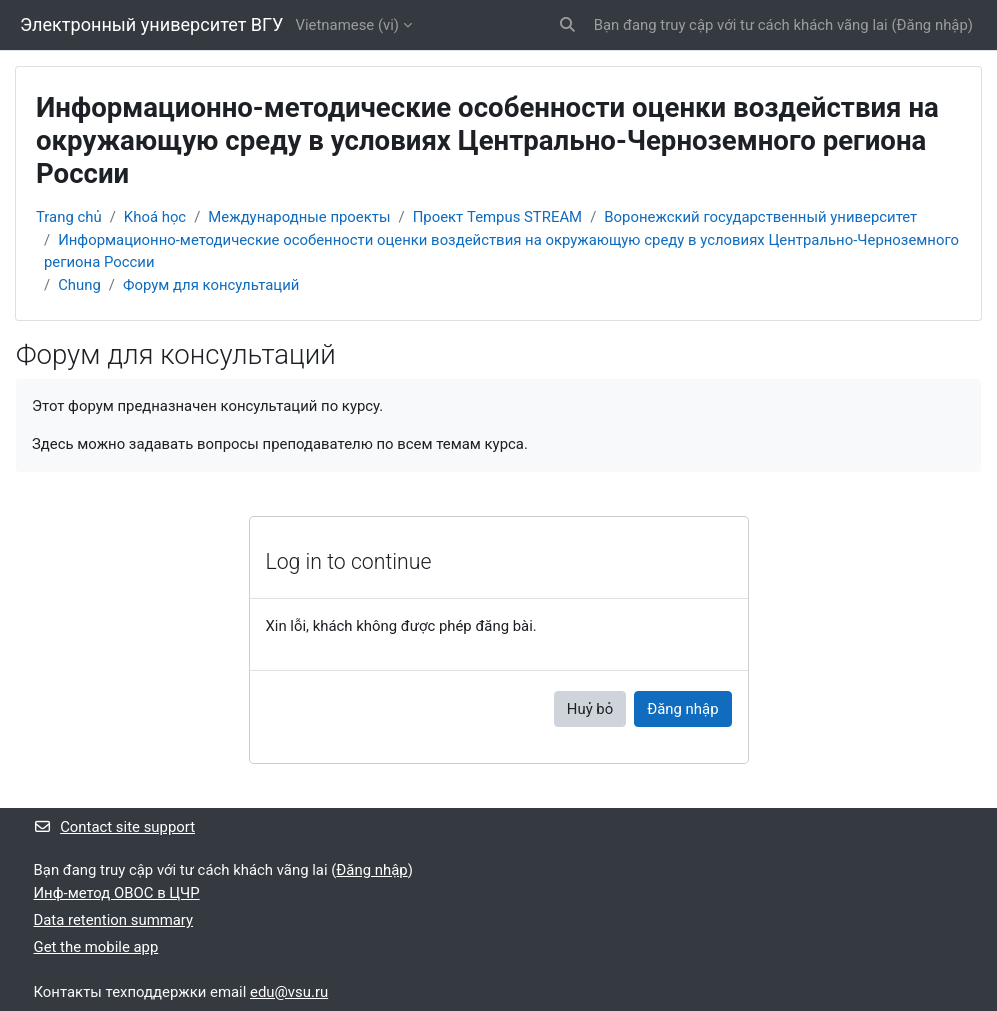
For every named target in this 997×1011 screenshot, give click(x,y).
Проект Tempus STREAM (497, 217)
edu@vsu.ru (289, 992)
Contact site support (115, 827)
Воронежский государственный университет (760, 217)
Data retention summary (114, 920)
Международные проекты (299, 217)
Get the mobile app (96, 947)
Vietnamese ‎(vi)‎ (348, 25)
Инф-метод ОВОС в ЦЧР (117, 893)
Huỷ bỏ (590, 709)
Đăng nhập (932, 25)
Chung (79, 285)
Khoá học (155, 217)
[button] (567, 25)
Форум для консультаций (211, 285)
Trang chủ (69, 217)
